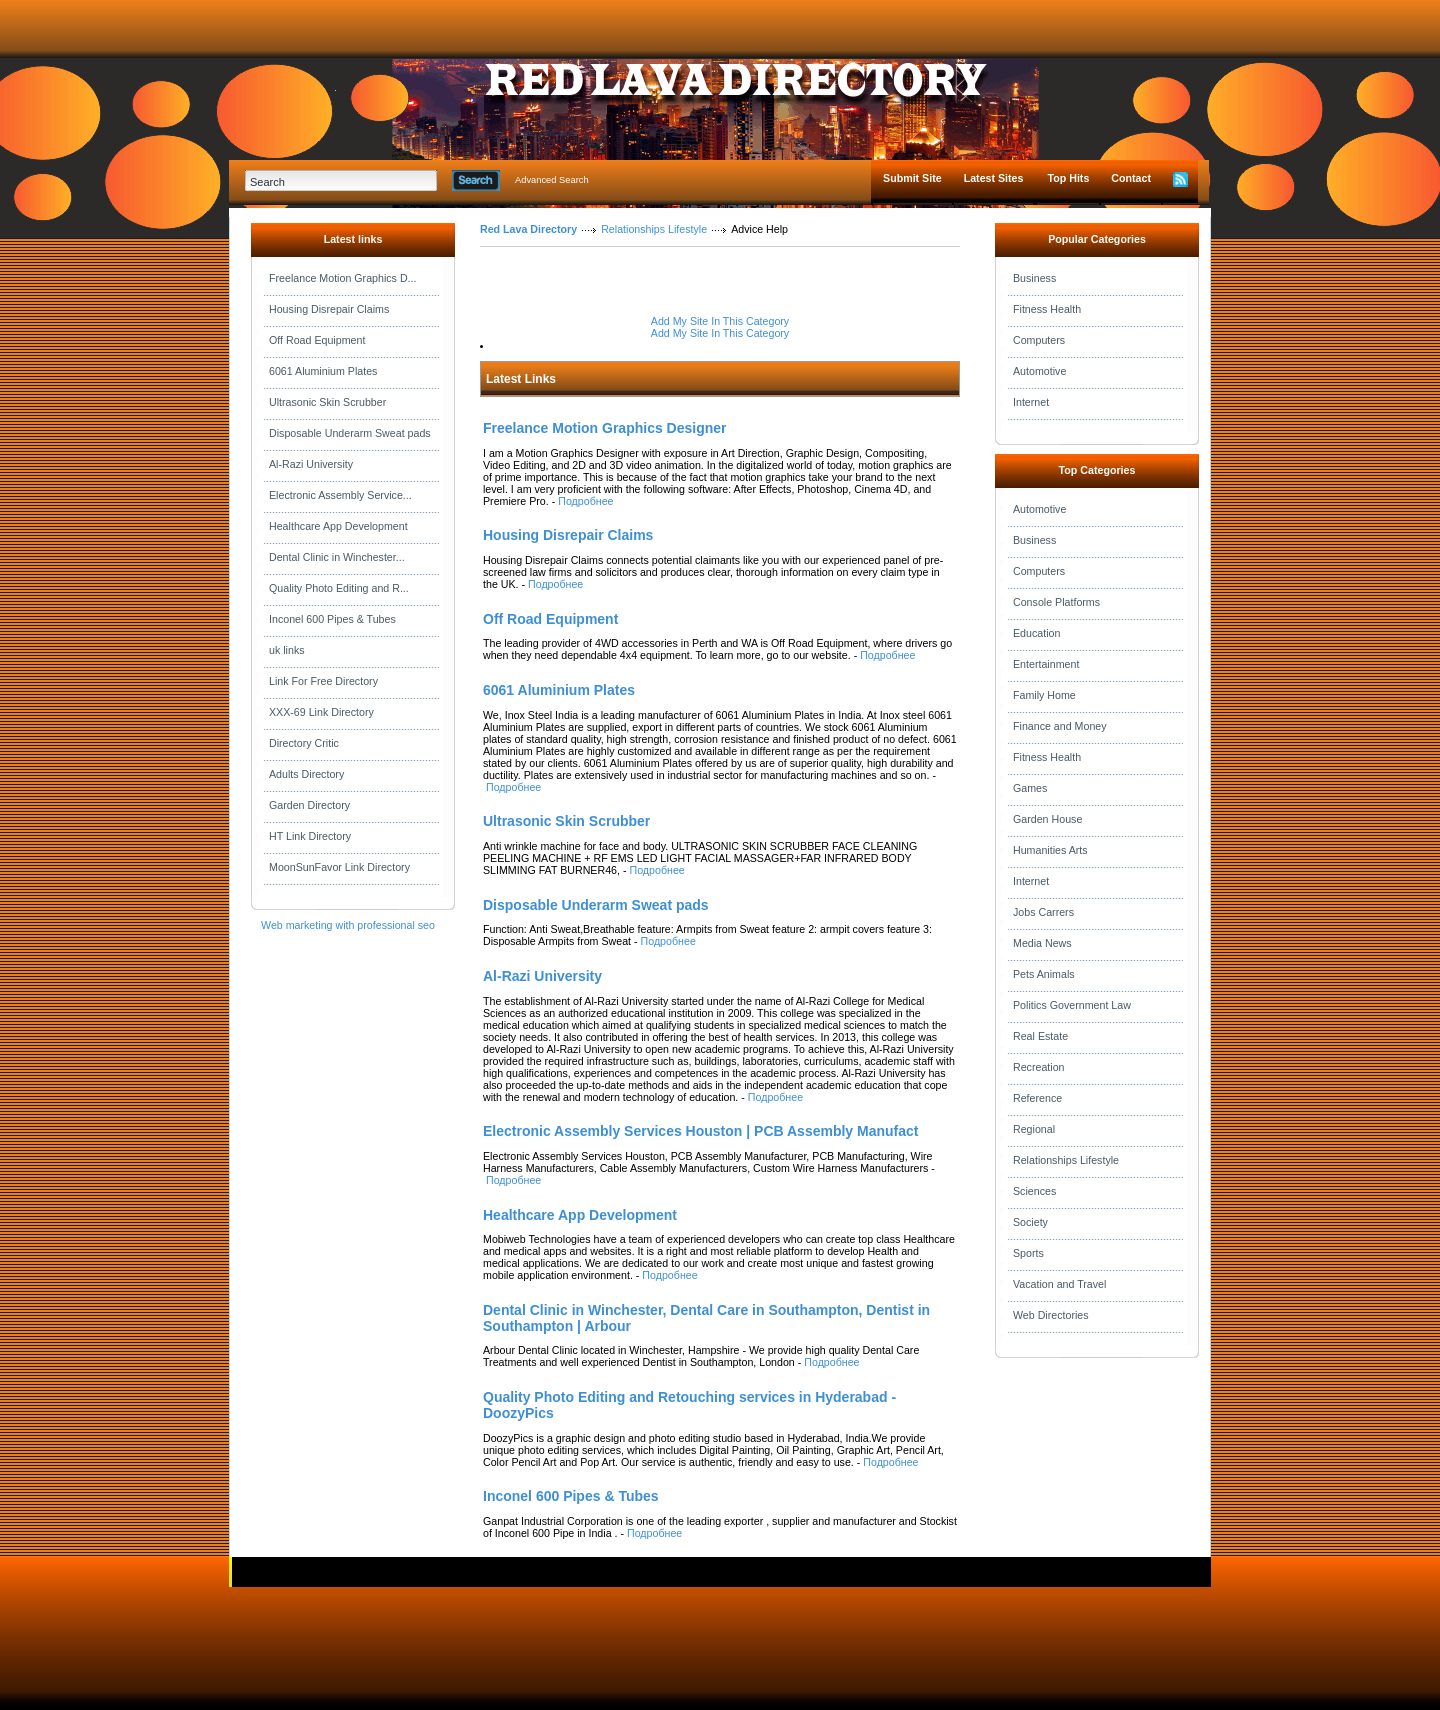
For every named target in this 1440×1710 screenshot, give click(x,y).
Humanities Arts (1050, 850)
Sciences (1034, 1191)
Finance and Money (1060, 726)
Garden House (1047, 819)
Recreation (1039, 1067)
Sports (1028, 1253)
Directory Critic (304, 743)
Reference (1037, 1098)
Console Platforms (1056, 602)
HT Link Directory (310, 836)
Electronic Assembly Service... (340, 495)
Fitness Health (1047, 309)
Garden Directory (309, 805)
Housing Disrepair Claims (329, 309)
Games (1030, 788)
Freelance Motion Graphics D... (342, 278)
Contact (1131, 178)
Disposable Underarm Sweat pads (350, 433)
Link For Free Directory (323, 681)
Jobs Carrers (1043, 912)
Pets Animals (1044, 974)
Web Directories (1051, 1315)
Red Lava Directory (528, 229)
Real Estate (1040, 1036)
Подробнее (585, 501)
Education (1036, 633)
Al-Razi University (311, 464)
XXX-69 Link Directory (321, 712)
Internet (1031, 402)
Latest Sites (994, 178)
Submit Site (912, 178)
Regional (1034, 1129)
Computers (1039, 340)
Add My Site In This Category (720, 321)
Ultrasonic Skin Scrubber (327, 402)
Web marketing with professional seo (348, 925)
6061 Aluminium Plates (323, 371)
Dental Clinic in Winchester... (337, 557)
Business (1034, 278)
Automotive (1039, 371)
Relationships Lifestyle (654, 229)
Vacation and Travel (1059, 1284)
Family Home (1044, 695)
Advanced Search (552, 180)
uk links (287, 650)
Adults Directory (306, 774)
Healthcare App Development (338, 526)
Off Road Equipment (317, 340)
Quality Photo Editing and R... (339, 588)
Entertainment (1046, 664)
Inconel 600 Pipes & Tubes (332, 619)
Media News (1042, 943)
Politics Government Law (1072, 1005)
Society (1030, 1222)
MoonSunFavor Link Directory (339, 867)
